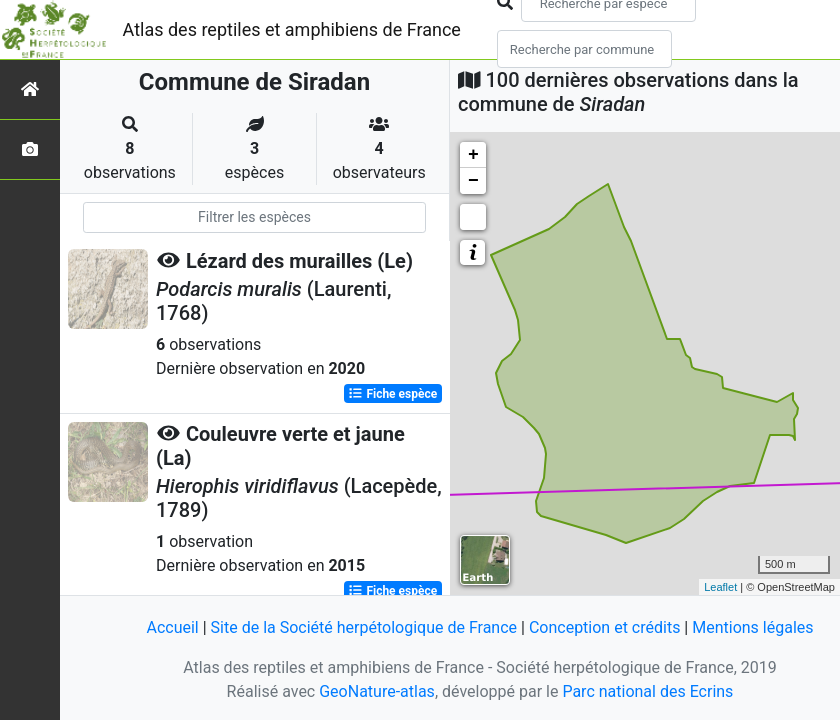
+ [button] (473, 155)
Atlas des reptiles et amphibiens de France (292, 29)
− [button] (473, 181)
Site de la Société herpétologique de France (364, 627)
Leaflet (720, 587)
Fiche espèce (392, 394)
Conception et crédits (605, 627)
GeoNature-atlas (377, 691)
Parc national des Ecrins (647, 691)
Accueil (172, 627)
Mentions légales (752, 627)
